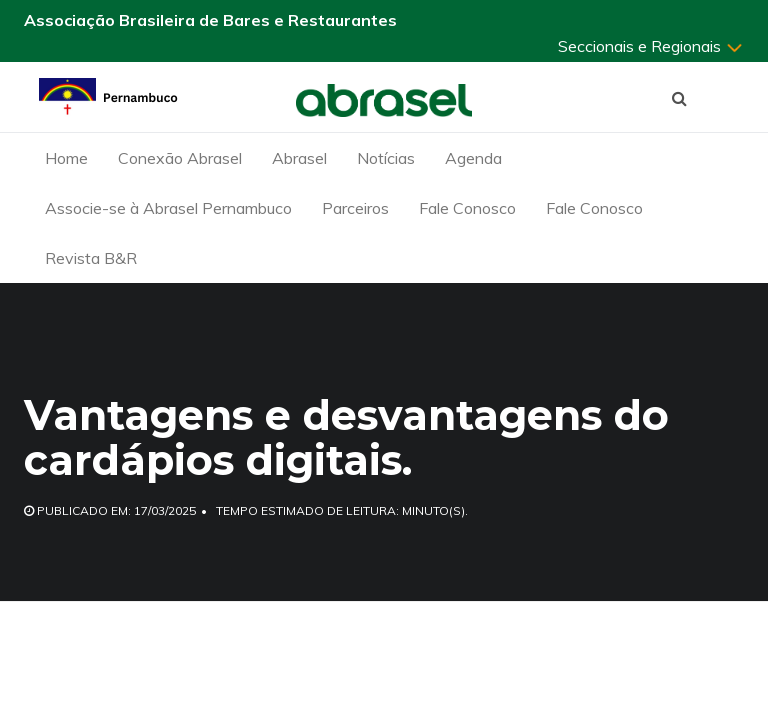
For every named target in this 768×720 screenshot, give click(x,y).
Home (66, 158)
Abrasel (299, 158)
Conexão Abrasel (180, 158)
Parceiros (355, 208)
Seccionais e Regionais (651, 46)
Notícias (386, 158)
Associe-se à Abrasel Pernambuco (168, 208)
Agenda (473, 158)
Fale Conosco (467, 208)
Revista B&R (91, 258)
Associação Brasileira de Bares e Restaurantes (210, 20)
